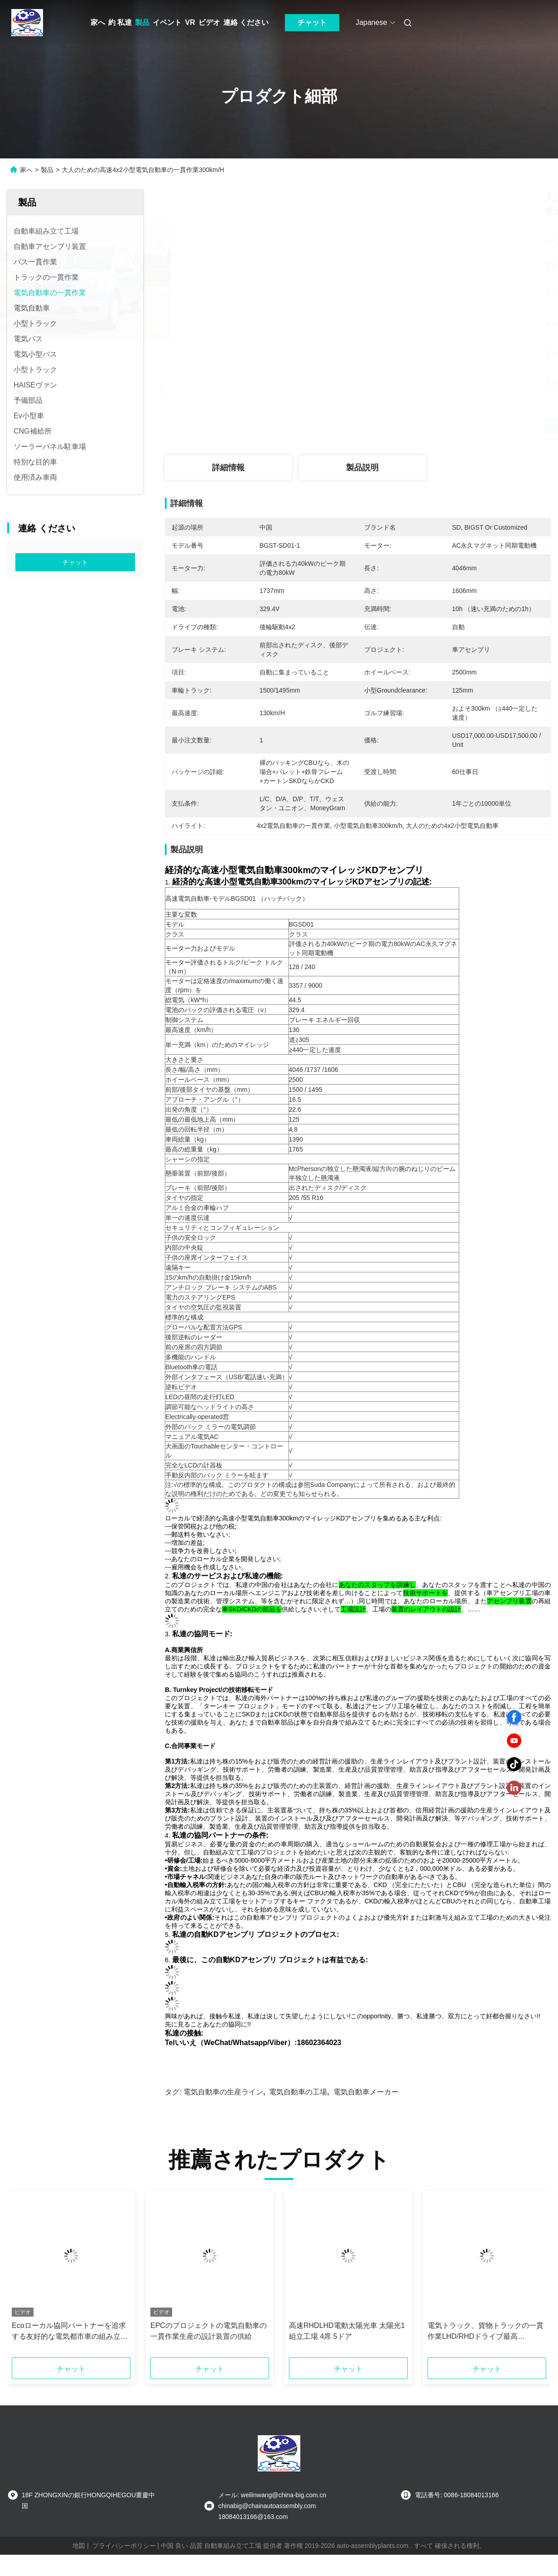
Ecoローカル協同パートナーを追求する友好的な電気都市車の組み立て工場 (70, 2332)
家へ (98, 22)
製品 (142, 22)
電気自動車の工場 (298, 2092)
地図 (78, 2545)
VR (190, 22)
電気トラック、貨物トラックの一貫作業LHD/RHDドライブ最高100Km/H (486, 2332)
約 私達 (120, 22)
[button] (31, 2277)
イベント (167, 22)
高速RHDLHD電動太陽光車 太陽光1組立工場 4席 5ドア (347, 2331)
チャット (312, 22)
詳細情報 (228, 467)
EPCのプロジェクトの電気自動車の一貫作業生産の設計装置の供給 (208, 2331)
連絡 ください (246, 22)
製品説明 (362, 467)
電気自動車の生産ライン (223, 2092)
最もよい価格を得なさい (406, 425)
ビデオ (209, 22)
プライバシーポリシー (124, 2545)
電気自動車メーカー (366, 2092)
